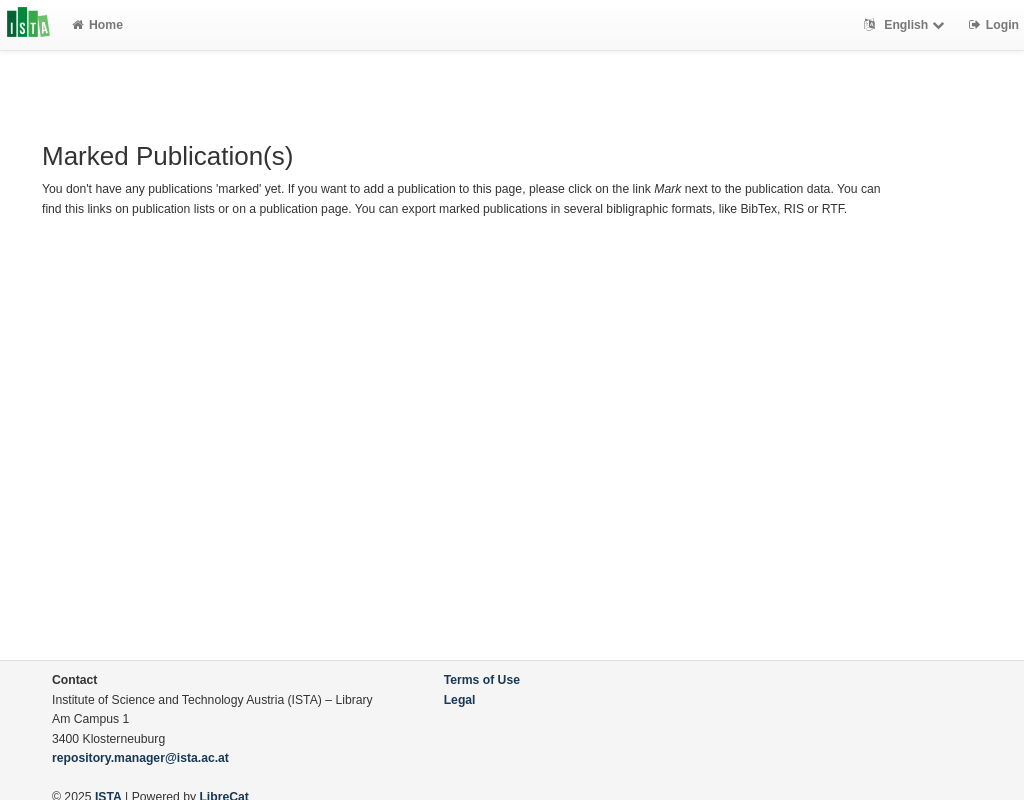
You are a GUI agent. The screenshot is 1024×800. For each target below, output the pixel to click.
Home (97, 25)
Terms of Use (482, 680)
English (906, 25)
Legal (460, 700)
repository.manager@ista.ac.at (140, 758)
